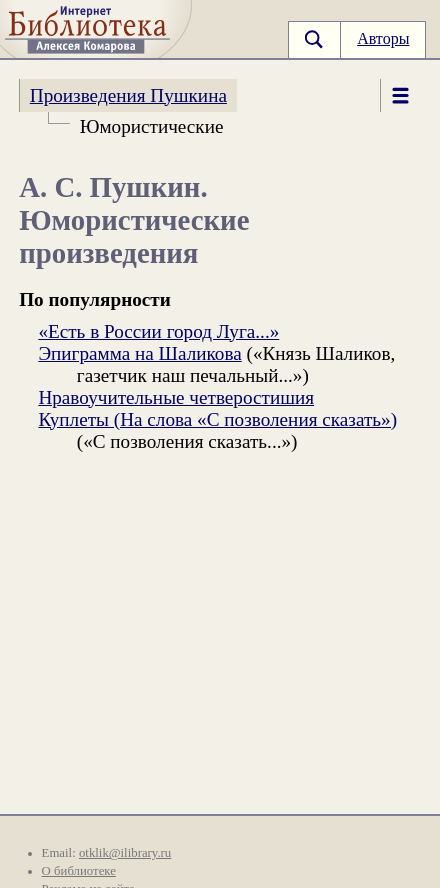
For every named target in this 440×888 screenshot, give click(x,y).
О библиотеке (79, 871)
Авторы (383, 38)
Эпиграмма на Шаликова (139, 353)
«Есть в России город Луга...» (158, 331)
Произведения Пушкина (128, 95)
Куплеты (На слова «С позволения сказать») (217, 419)
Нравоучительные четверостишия (176, 397)
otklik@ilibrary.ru (125, 853)
